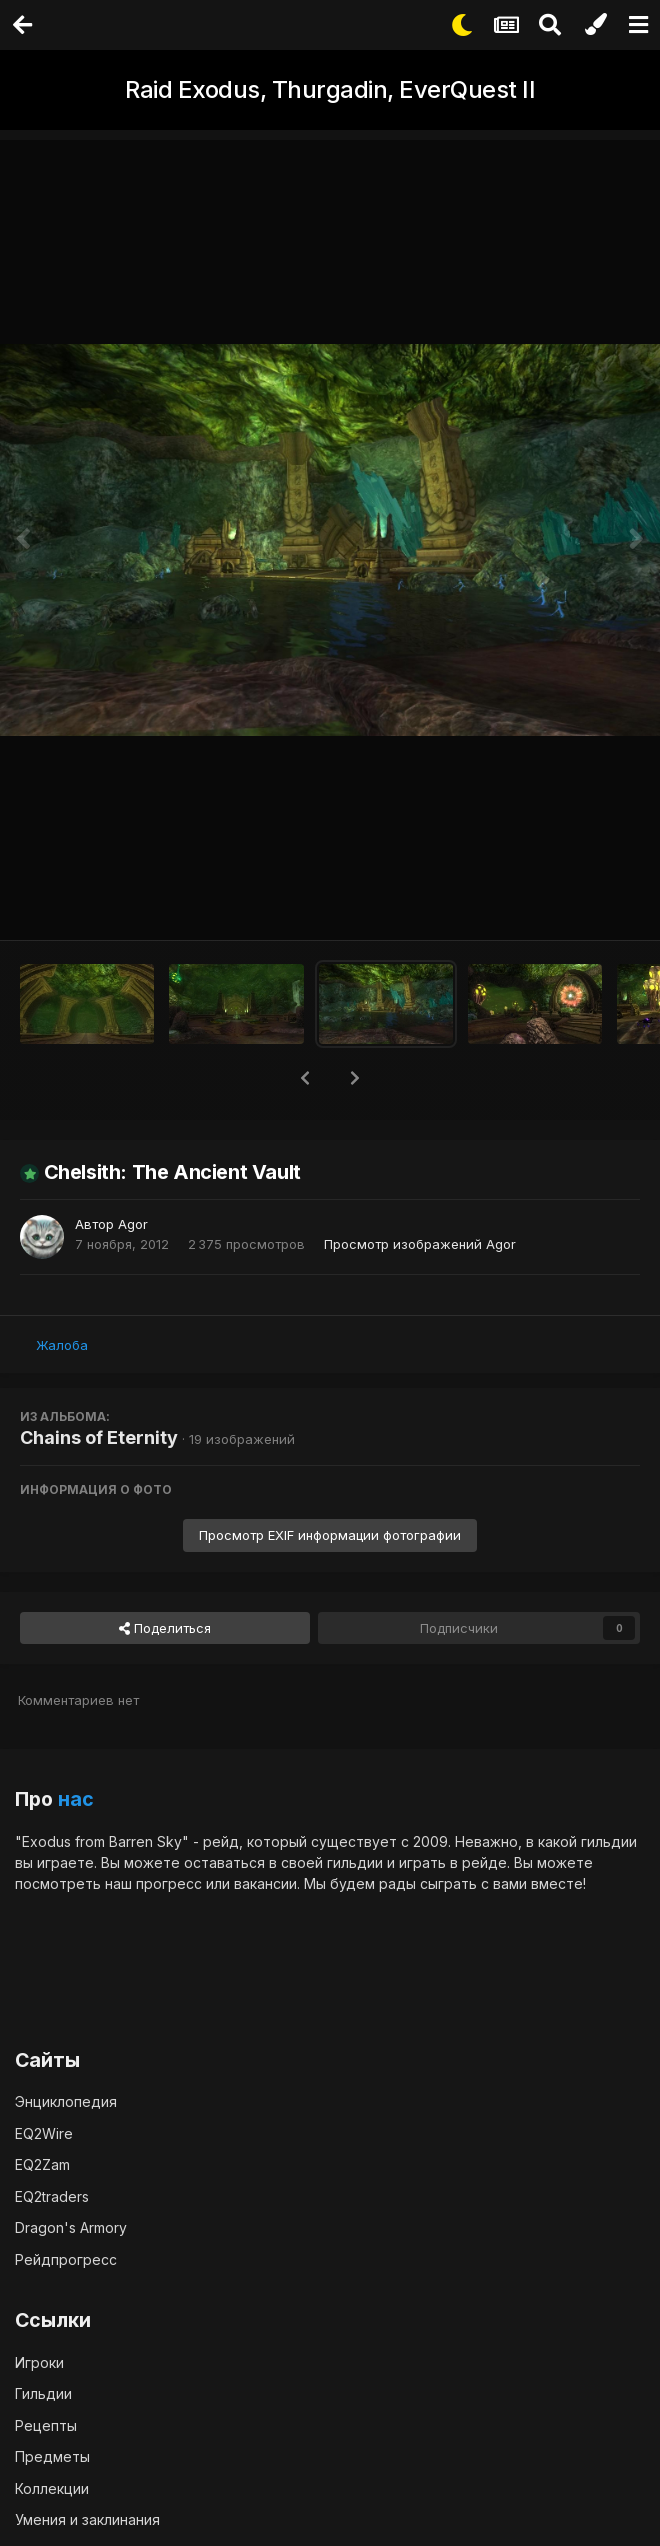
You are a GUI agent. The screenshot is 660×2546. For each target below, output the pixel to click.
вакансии (265, 1883)
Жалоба (62, 1345)
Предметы (52, 2456)
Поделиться (165, 1628)
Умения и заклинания (87, 2519)
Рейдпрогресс (66, 2259)
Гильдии (43, 2393)
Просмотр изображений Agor (420, 1244)
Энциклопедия (66, 2101)
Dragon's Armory (71, 2227)
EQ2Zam (42, 2164)
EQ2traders (52, 2196)
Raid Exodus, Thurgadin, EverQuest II (330, 89)
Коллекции (52, 2488)
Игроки (39, 2362)
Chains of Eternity (99, 1437)
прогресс (169, 1883)
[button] (305, 1078)
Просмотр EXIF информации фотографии (330, 1535)
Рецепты (46, 2425)
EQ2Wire (44, 2133)
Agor (133, 1224)
